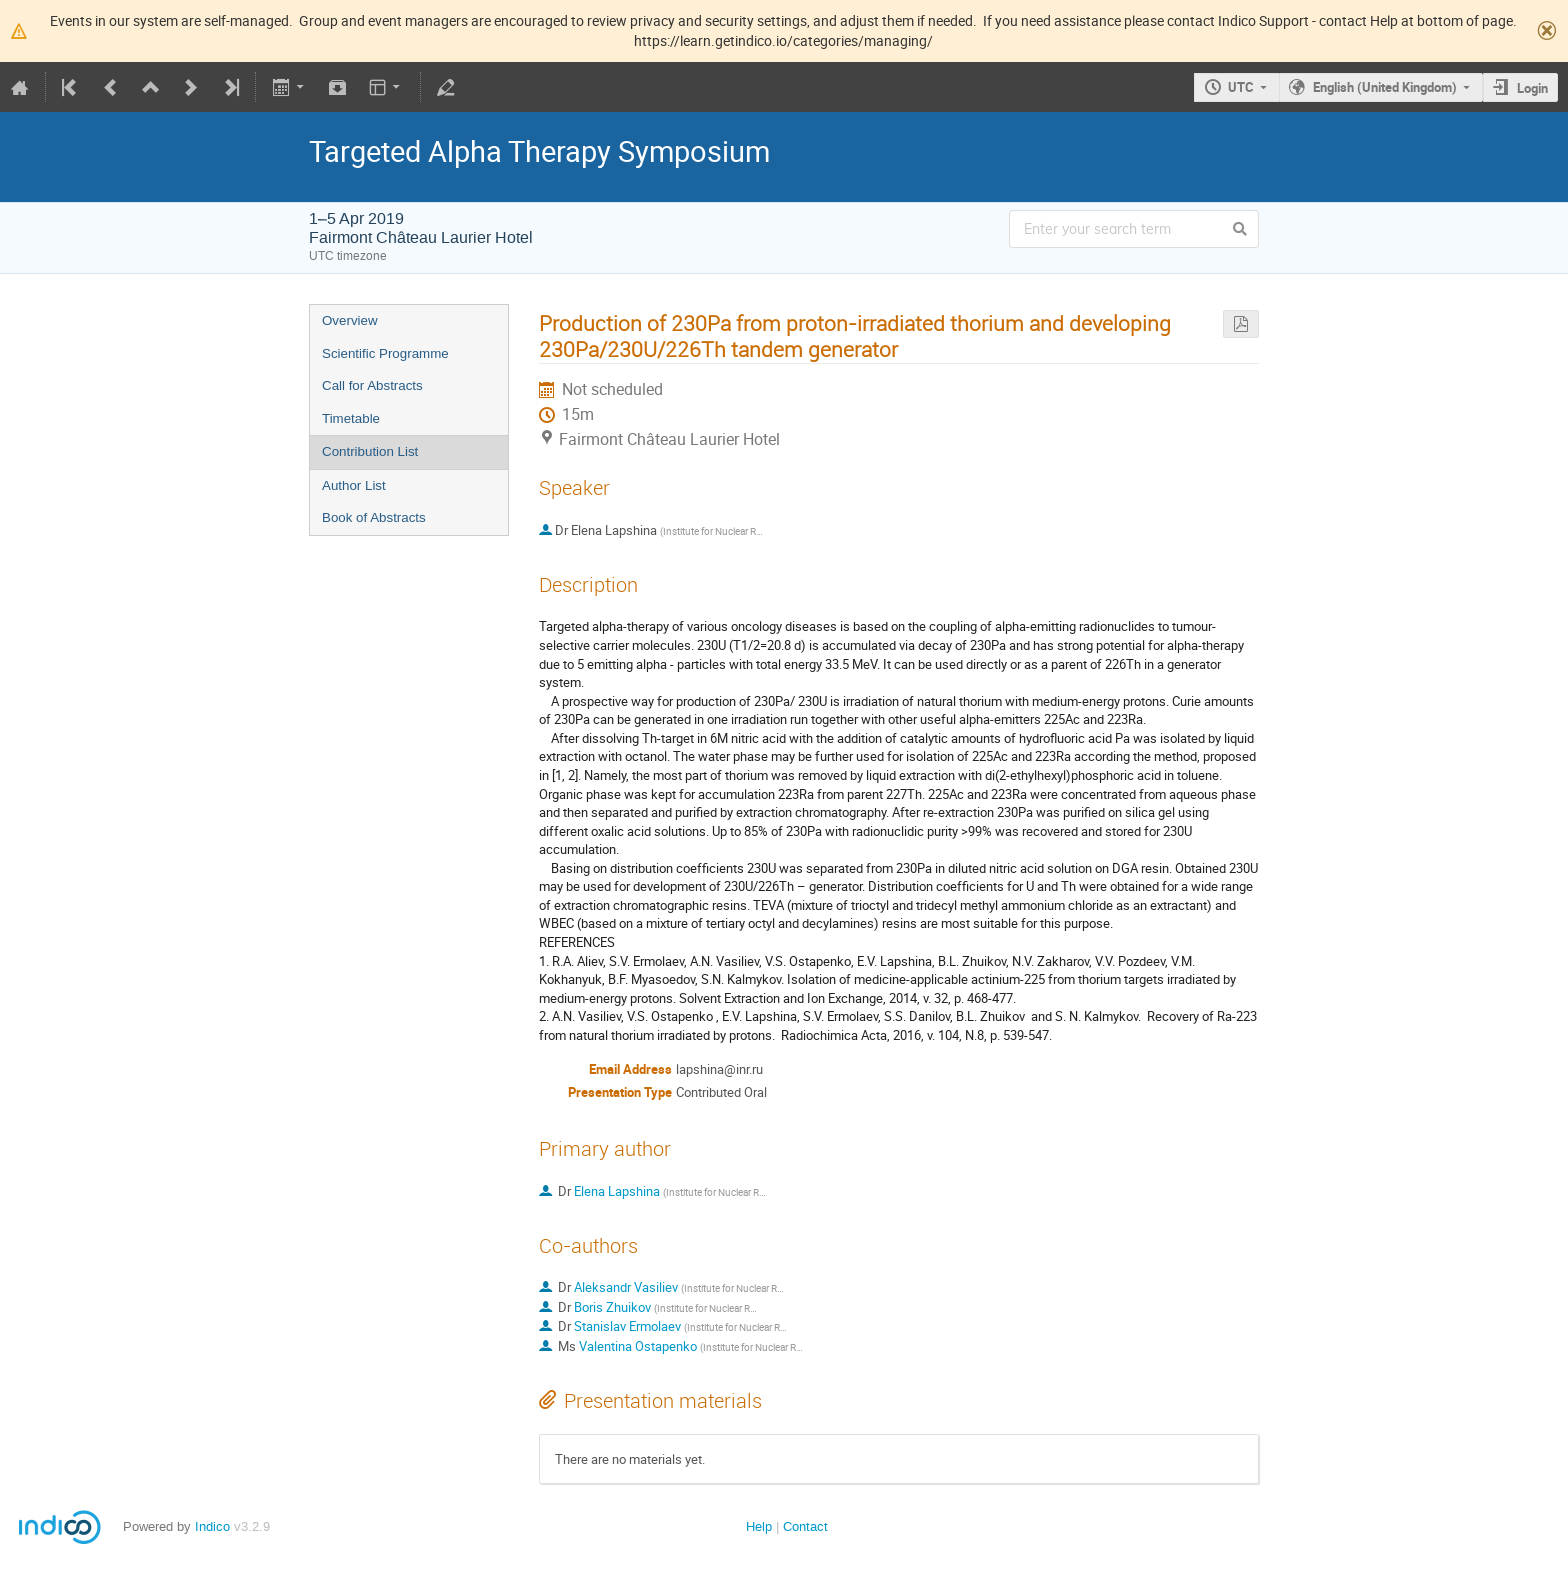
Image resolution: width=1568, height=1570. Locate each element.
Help (759, 1526)
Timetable (351, 418)
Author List (354, 485)
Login (1532, 88)
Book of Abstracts (374, 517)
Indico (212, 1526)
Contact (805, 1526)
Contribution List (370, 451)
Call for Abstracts (372, 385)
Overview (350, 320)
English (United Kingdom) (1385, 87)
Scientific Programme (385, 353)
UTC (1241, 87)
